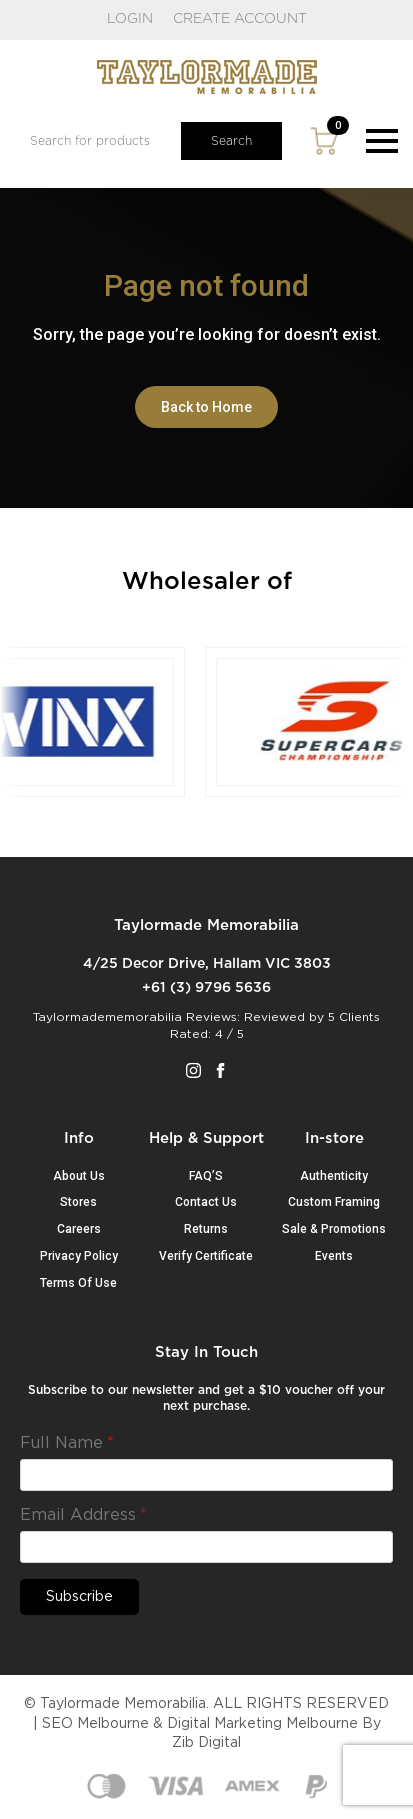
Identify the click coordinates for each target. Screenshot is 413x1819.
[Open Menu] (382, 141)
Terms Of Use (78, 1283)
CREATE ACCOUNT (240, 19)
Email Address (83, 1515)
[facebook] (220, 1070)
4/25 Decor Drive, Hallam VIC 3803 (207, 964)
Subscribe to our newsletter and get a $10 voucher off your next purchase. (206, 1398)
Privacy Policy (79, 1256)
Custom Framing (334, 1202)
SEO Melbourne (95, 1724)
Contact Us (206, 1202)
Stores (78, 1202)
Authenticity (334, 1176)
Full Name (67, 1443)
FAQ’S (206, 1176)
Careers (79, 1229)
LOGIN (130, 19)
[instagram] (193, 1070)
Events (334, 1256)
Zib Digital (206, 1743)
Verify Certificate (206, 1256)
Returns (206, 1229)
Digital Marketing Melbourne (262, 1724)
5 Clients (354, 1017)
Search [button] (231, 141)
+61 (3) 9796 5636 (206, 988)
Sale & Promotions (334, 1229)
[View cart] (324, 141)
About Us (79, 1176)
